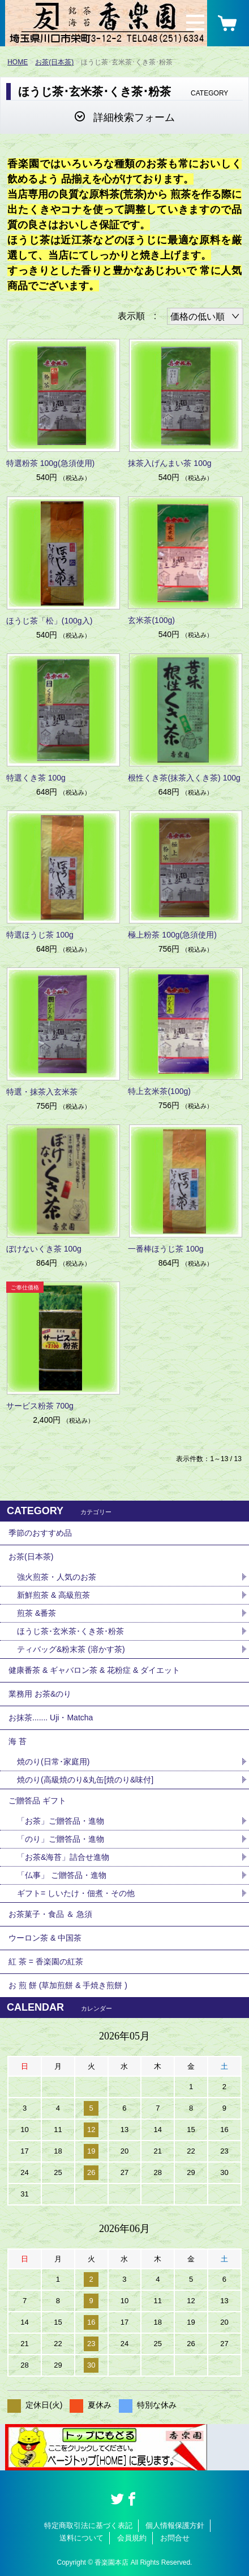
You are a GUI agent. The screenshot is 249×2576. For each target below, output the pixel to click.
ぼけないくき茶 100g (43, 1248)
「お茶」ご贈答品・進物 (60, 1820)
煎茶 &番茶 (36, 1613)
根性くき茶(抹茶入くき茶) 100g (184, 777)
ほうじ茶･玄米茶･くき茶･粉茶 (70, 1631)
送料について (81, 2538)
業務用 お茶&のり (39, 1693)
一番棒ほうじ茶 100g (165, 1248)
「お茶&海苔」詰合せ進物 (63, 1857)
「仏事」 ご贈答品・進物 (61, 1875)
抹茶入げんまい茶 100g (169, 463)
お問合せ (175, 2538)
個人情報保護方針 (174, 2525)
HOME (17, 62)
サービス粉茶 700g (40, 1405)
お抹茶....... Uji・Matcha (50, 1717)
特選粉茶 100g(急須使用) (50, 463)
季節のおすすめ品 (40, 1532)
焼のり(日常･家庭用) (53, 1761)
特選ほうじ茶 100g (40, 934)
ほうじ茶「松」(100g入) (49, 620)
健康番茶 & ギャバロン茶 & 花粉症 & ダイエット (94, 1670)
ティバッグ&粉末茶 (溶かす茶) (71, 1649)
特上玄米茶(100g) (159, 1091)
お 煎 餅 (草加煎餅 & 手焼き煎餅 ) (67, 1985)
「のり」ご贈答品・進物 (60, 1838)
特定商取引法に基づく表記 (88, 2525)
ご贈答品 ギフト (37, 1800)
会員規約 (132, 2538)
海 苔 (17, 1741)
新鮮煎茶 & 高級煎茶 (53, 1594)
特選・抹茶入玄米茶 (42, 1091)
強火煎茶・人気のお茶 (56, 1576)
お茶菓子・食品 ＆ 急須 (50, 1914)
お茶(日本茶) (54, 62)
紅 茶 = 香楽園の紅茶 (45, 1961)
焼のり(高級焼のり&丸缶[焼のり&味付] (85, 1779)
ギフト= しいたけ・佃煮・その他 (76, 1893)
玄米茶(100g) (151, 620)
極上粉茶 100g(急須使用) (172, 934)
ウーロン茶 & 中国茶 (44, 1937)
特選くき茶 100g (36, 777)
